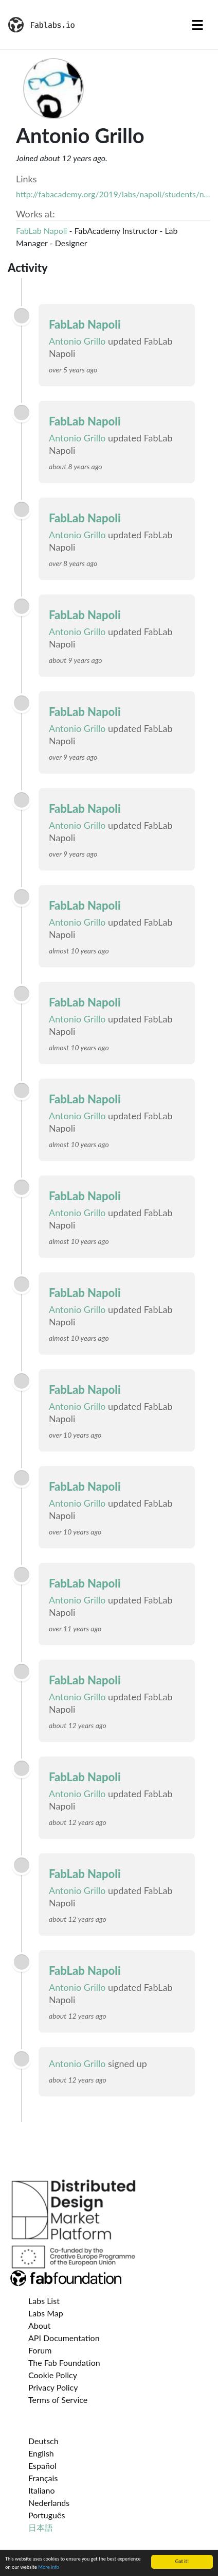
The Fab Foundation (64, 2362)
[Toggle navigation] (197, 24)
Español (42, 2465)
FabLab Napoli (41, 230)
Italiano (41, 2490)
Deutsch (43, 2441)
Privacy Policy (53, 2387)
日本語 (40, 2527)
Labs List (44, 2301)
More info (48, 2568)
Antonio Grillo (77, 341)
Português (46, 2515)
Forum (39, 2350)
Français (43, 2478)
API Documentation (64, 2338)
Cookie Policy (52, 2375)
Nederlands (48, 2502)
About (39, 2325)
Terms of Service (57, 2399)
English (41, 2453)
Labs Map (45, 2313)
